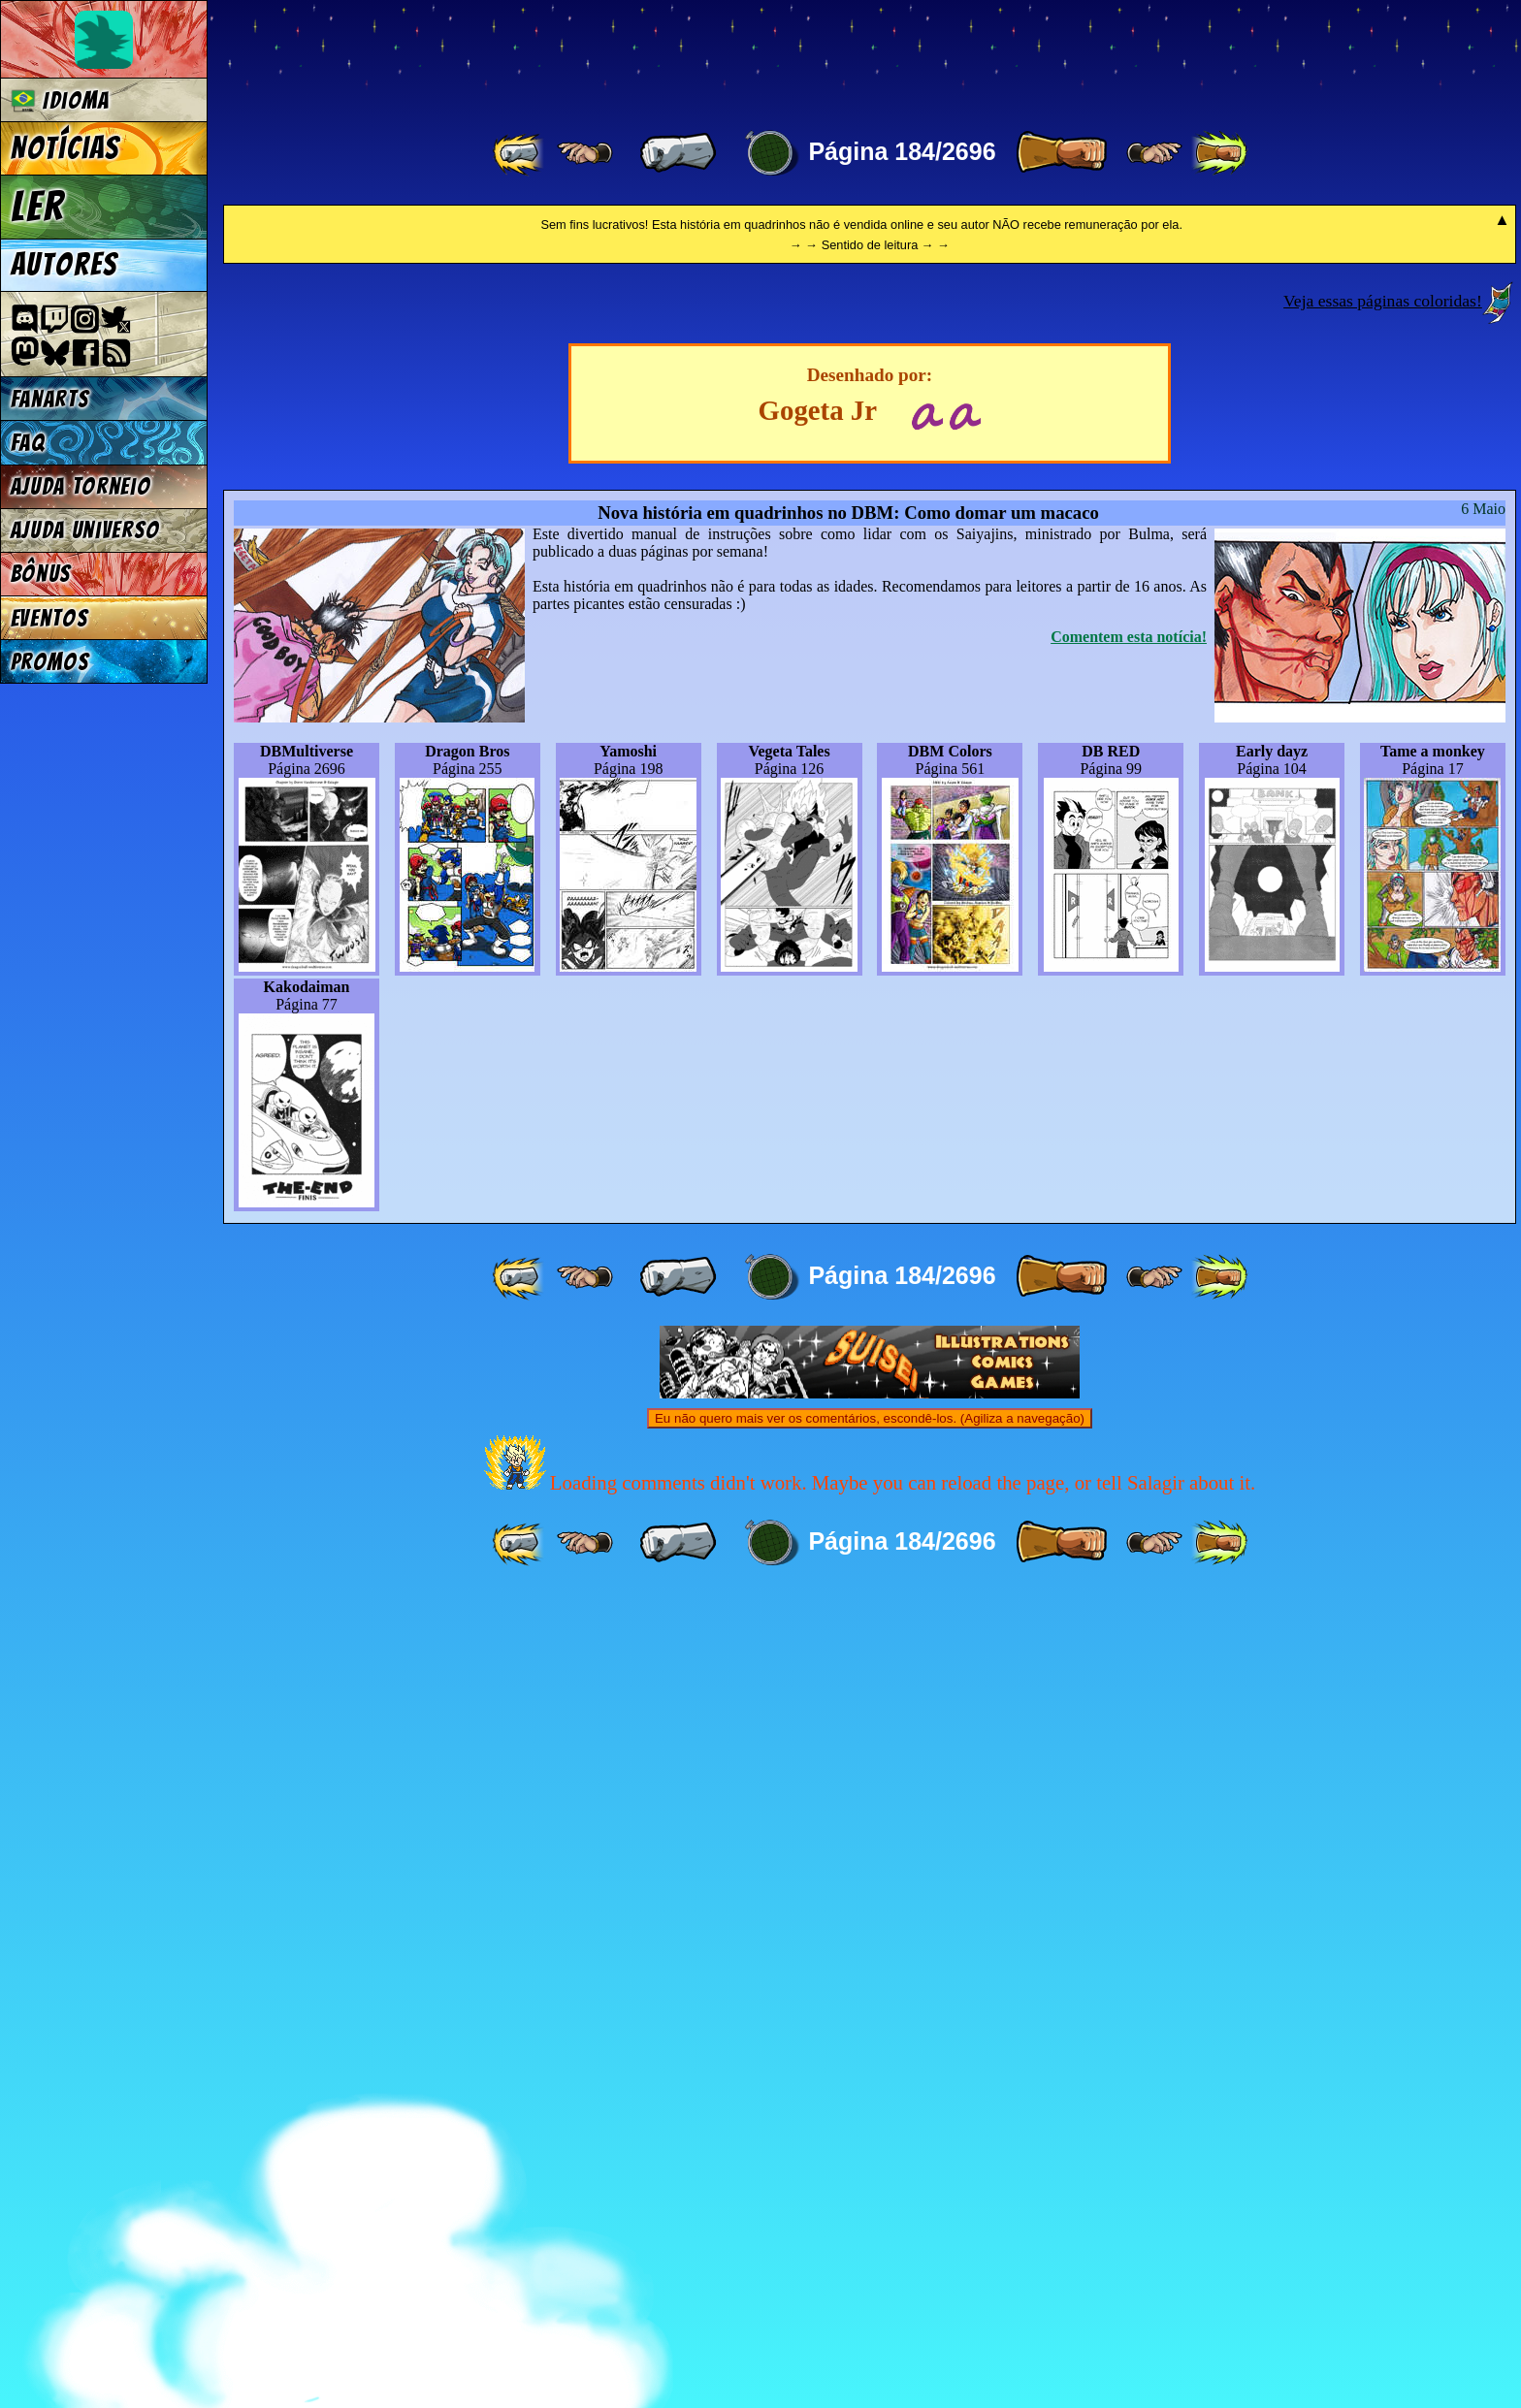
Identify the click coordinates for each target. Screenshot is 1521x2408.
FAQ (28, 443)
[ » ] (1061, 153)
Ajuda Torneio (81, 486)
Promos (50, 662)
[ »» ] (1219, 153)
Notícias (65, 148)
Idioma (61, 100)
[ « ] (678, 153)
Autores (64, 264)
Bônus (41, 574)
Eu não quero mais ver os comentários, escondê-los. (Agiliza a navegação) (869, 2230)
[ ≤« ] (585, 153)
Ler (38, 206)
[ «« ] (520, 153)
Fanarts (50, 399)
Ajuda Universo (86, 530)
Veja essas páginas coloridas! (1382, 1112)
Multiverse (506, 55)
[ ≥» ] (1154, 153)
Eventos (50, 618)
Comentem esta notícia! (1129, 1448)
